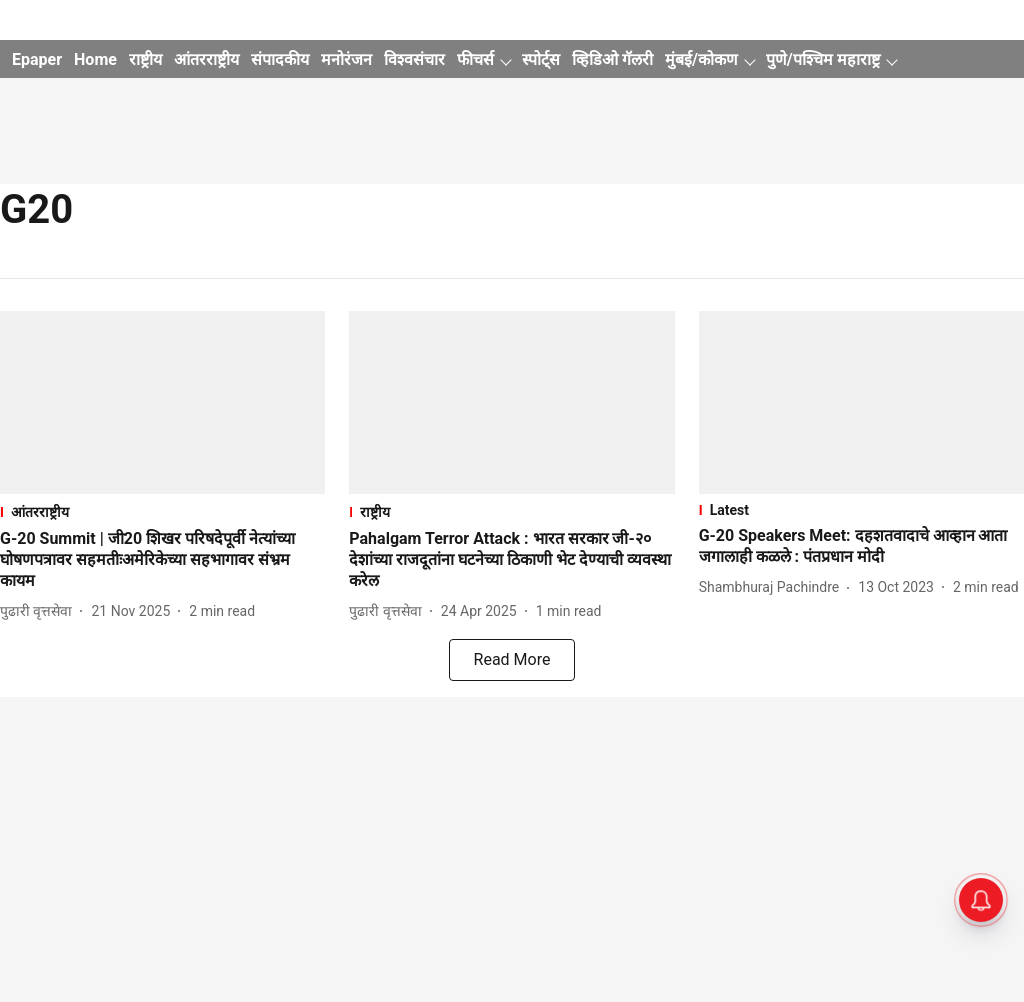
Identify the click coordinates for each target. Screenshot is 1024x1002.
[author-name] (40, 611)
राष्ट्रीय (145, 59)
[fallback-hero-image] (162, 402)
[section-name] (162, 511)
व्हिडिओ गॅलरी (612, 59)
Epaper (37, 59)
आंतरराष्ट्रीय (206, 59)
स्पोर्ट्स (541, 59)
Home (95, 59)
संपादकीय (280, 59)
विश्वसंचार (414, 59)
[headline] (162, 560)
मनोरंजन (346, 59)
